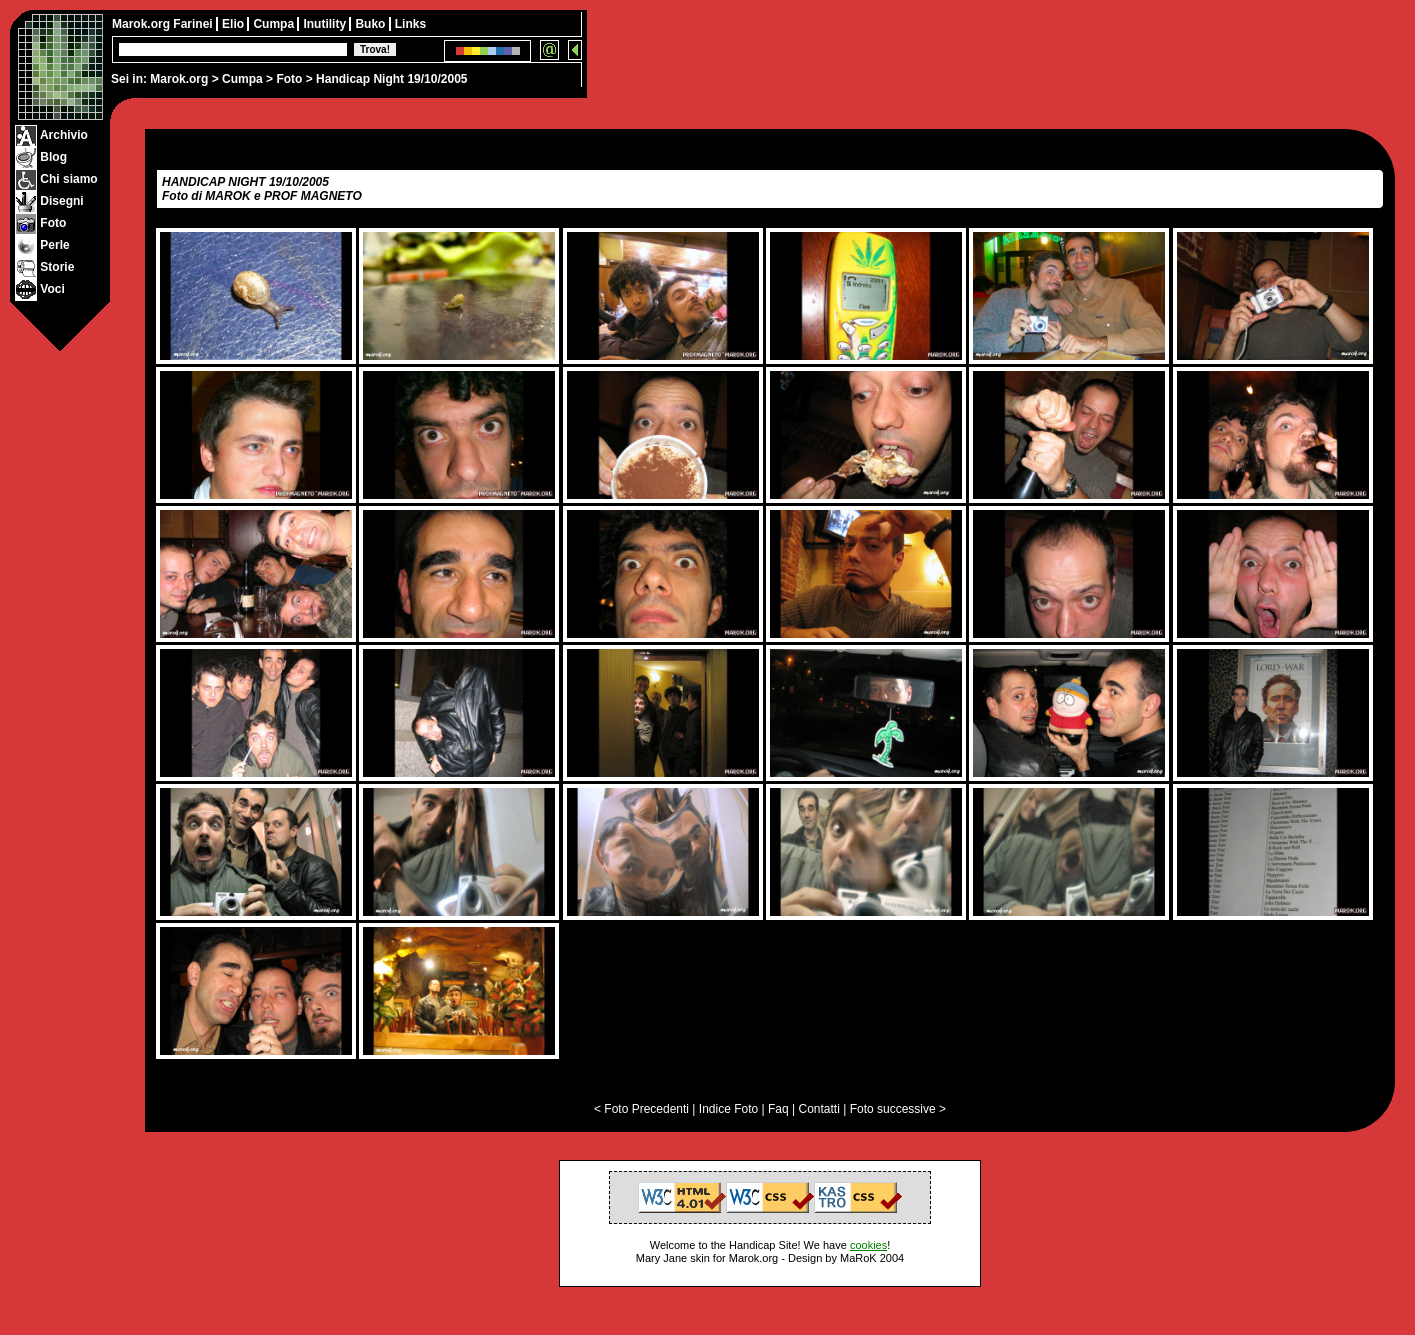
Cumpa (242, 79)
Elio (234, 24)
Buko (371, 24)
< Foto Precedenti (641, 1109)
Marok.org (179, 79)
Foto (289, 79)
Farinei (194, 24)
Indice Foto (728, 1109)
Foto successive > (898, 1109)
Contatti (818, 1109)
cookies (868, 1245)
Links (410, 24)
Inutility (326, 24)
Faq (778, 1109)
